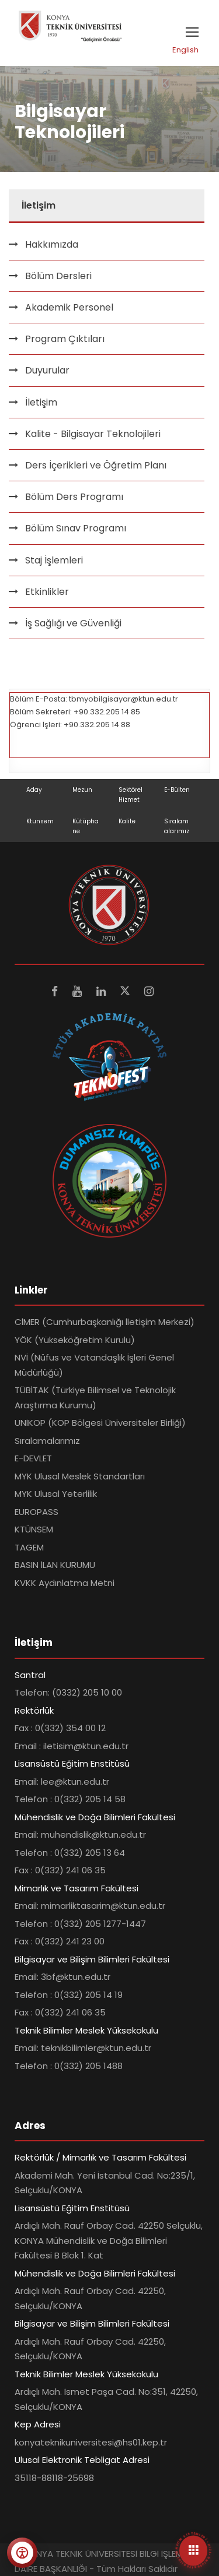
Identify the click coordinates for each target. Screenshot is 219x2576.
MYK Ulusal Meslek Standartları (80, 1476)
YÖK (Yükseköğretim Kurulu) (75, 1340)
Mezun (82, 789)
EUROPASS (36, 1512)
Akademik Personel (69, 307)
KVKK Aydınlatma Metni (64, 1583)
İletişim (41, 402)
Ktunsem (40, 821)
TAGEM (29, 1547)
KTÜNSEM (34, 1529)
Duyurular (47, 370)
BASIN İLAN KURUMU (55, 1565)
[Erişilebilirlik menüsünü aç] (22, 2553)
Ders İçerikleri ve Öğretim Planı (95, 465)
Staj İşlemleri (54, 560)
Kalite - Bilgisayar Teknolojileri (93, 434)
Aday (34, 789)
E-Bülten (177, 789)
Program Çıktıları (65, 339)
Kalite (127, 821)
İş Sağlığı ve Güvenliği (73, 623)
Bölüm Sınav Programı (75, 528)
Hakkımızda (51, 244)
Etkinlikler (47, 591)
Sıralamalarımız (47, 1441)
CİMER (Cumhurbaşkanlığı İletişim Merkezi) (104, 1322)
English (185, 49)
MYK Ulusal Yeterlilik (56, 1494)
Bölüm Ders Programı (74, 496)
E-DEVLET (33, 1458)
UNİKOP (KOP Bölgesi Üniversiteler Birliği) (100, 1422)
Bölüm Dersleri (58, 276)
